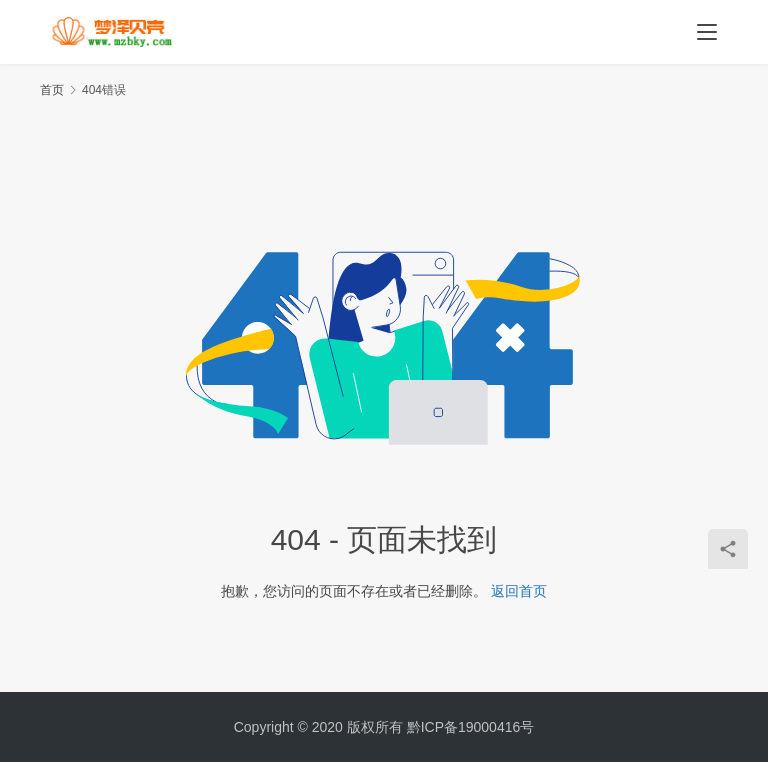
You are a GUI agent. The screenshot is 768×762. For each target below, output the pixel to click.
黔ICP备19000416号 (471, 727)
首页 (52, 90)
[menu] (707, 32)
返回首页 (519, 591)
